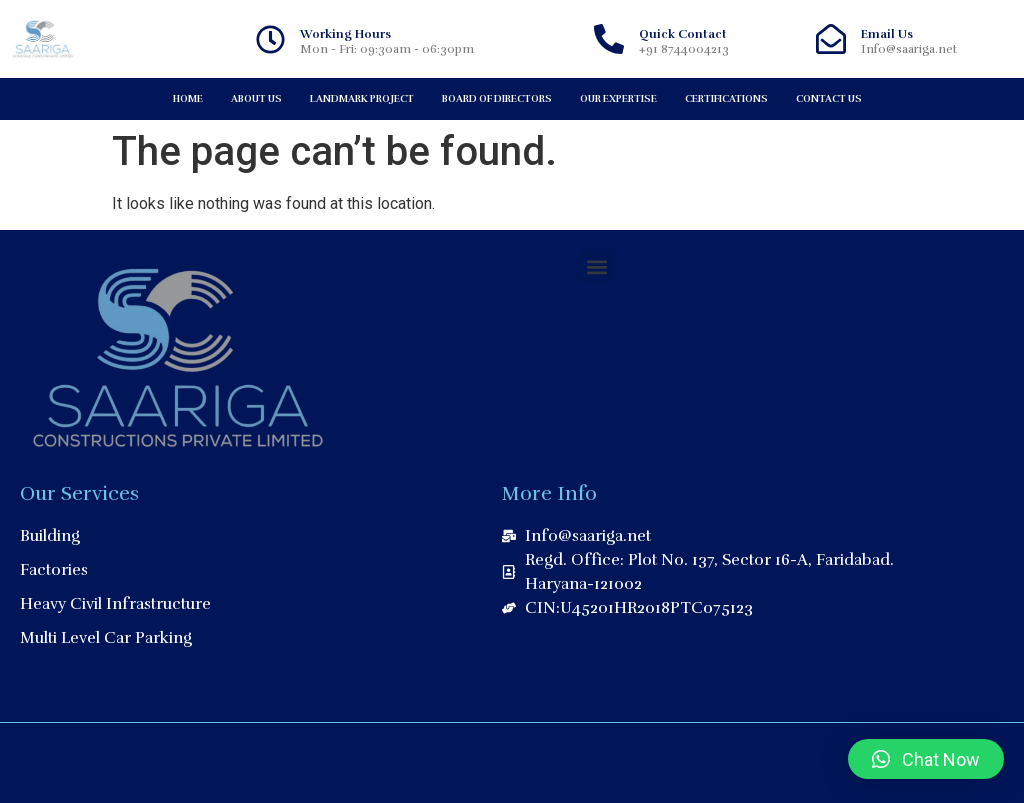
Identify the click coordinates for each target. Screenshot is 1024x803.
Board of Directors (497, 99)
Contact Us (829, 99)
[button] (596, 266)
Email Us (887, 34)
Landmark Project (362, 99)
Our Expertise (618, 99)
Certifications (726, 99)
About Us (256, 99)
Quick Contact (683, 34)
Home (188, 99)
